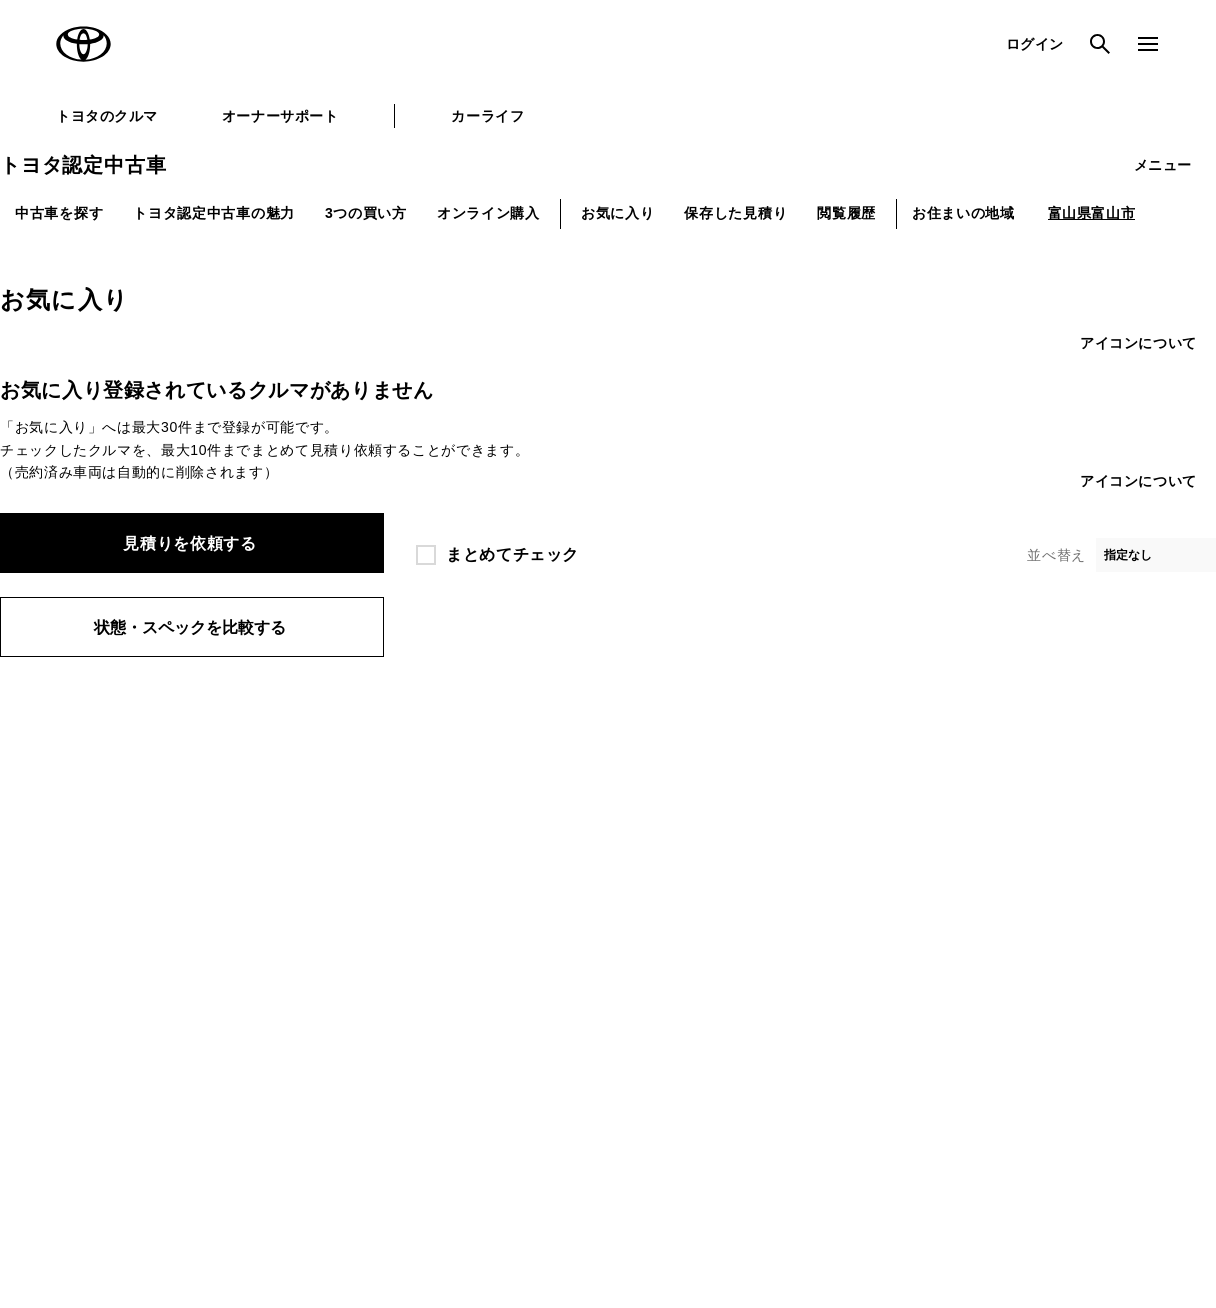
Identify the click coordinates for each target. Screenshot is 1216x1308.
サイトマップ (85, 1095)
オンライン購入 (488, 213)
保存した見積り (735, 213)
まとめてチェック (512, 554)
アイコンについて (1138, 343)
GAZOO (539, 821)
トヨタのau (752, 941)
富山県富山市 (1092, 213)
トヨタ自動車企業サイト (344, 821)
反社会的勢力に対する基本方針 (763, 1095)
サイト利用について (211, 1095)
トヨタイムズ (313, 855)
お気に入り (618, 213)
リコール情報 (1002, 1095)
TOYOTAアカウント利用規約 (562, 1095)
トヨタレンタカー (566, 941)
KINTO (740, 821)
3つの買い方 (366, 213)
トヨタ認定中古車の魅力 (214, 213)
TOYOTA (84, 44)
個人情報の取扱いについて (374, 1095)
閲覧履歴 (846, 213)
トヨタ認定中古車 (83, 165)
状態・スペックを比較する (190, 627)
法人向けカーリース (776, 907)
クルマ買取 (547, 907)
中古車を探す (59, 213)
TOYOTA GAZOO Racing (350, 889)
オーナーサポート (280, 116)
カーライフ (487, 116)
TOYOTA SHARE (770, 855)
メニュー (1163, 165)
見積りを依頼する (189, 543)
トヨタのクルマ (107, 116)
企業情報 (908, 1095)
